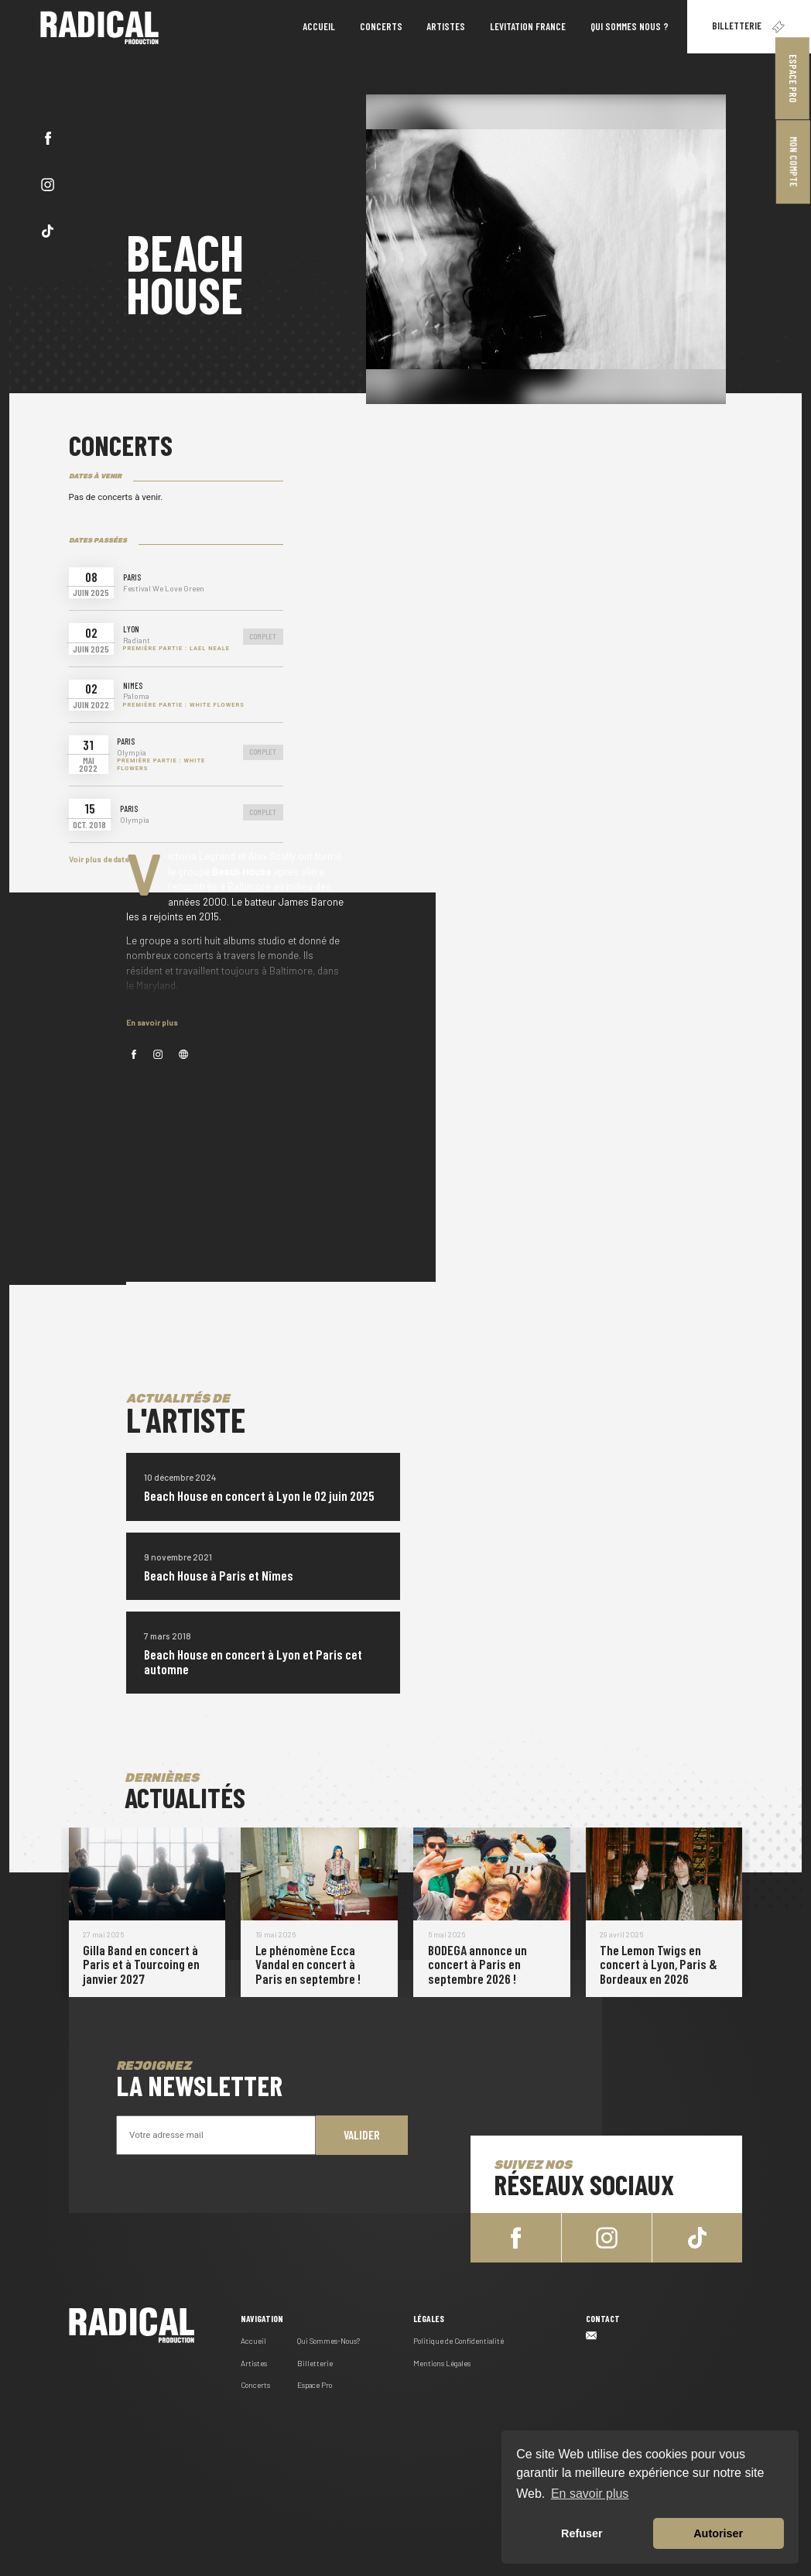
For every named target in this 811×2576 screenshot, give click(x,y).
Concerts (255, 2383)
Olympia (131, 752)
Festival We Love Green (163, 588)
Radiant (136, 640)
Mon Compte (794, 162)
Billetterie (749, 27)
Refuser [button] (582, 2533)
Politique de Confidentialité (458, 2339)
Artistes (254, 2361)
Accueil (253, 2339)
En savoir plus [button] (590, 2493)
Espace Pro (793, 78)
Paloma (136, 696)
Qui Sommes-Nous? (328, 2339)
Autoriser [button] (718, 2533)
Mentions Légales (442, 2361)
